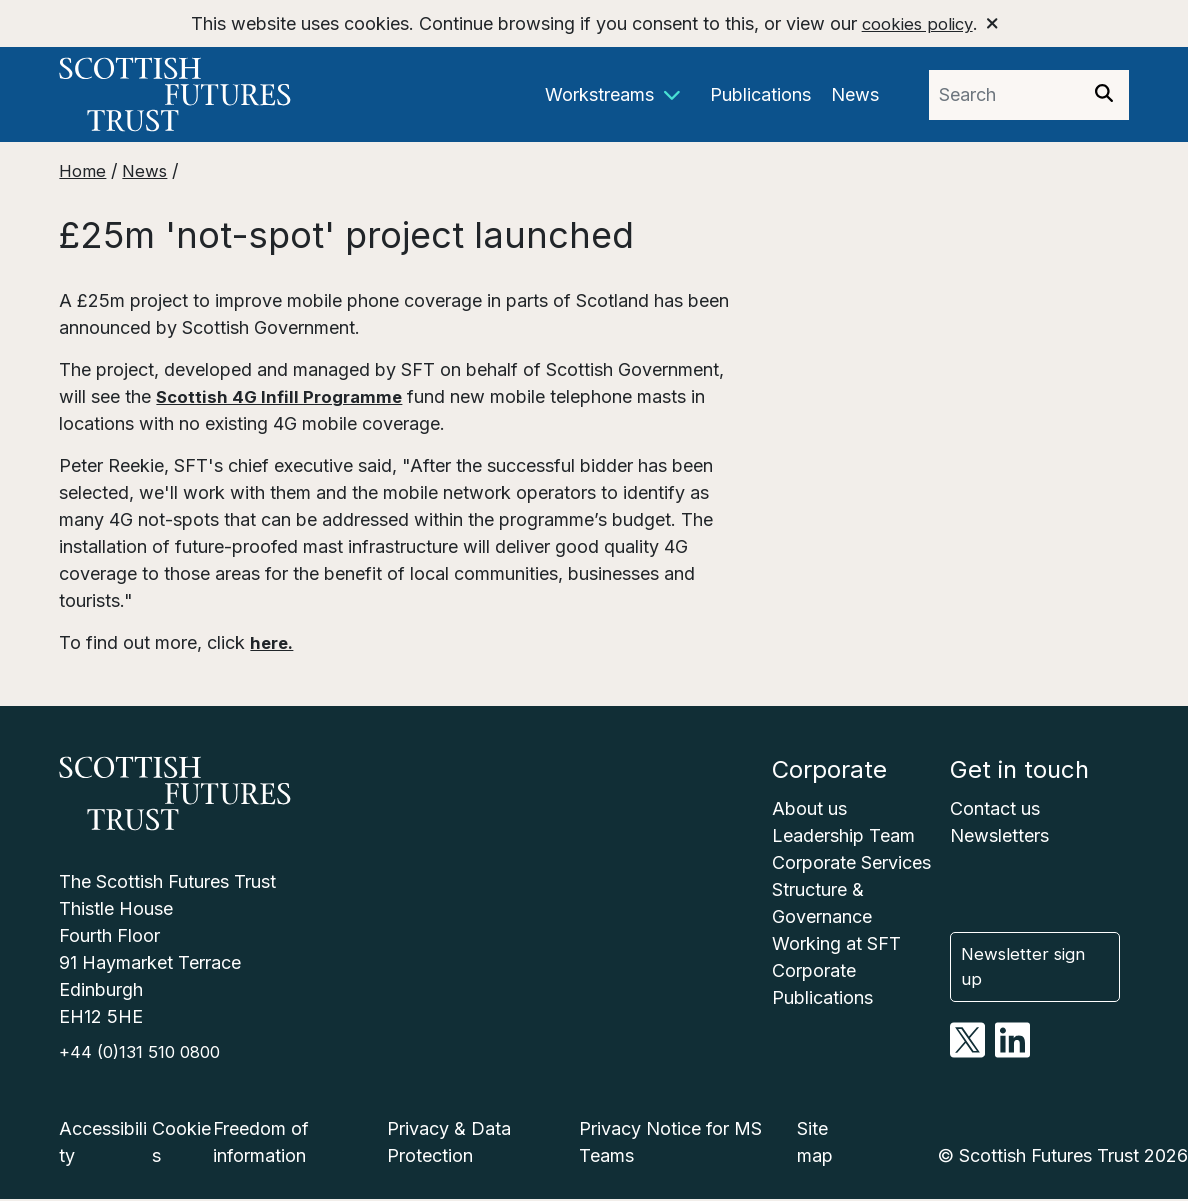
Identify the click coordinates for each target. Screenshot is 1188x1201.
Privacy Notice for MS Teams (670, 1144)
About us (809, 808)
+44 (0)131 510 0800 (145, 1053)
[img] (1104, 93)
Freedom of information (261, 1144)
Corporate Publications (822, 984)
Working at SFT (836, 943)
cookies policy (916, 23)
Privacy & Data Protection (449, 1144)
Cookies (181, 1144)
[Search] (1104, 95)
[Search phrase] (1004, 95)
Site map (815, 1144)
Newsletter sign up (1038, 969)
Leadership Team (843, 835)
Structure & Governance (822, 903)
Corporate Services (851, 862)
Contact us (995, 808)
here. (273, 642)
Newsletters (999, 835)
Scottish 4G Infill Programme (284, 396)
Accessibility (103, 1144)
